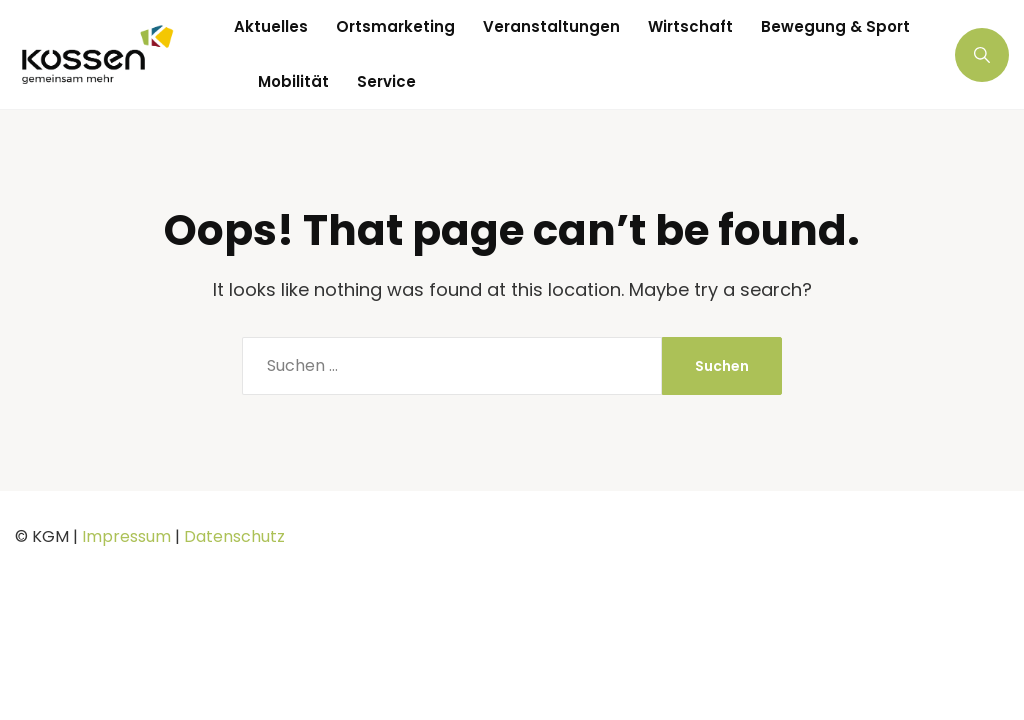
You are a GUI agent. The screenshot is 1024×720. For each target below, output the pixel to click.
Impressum (126, 536)
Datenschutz (234, 536)
